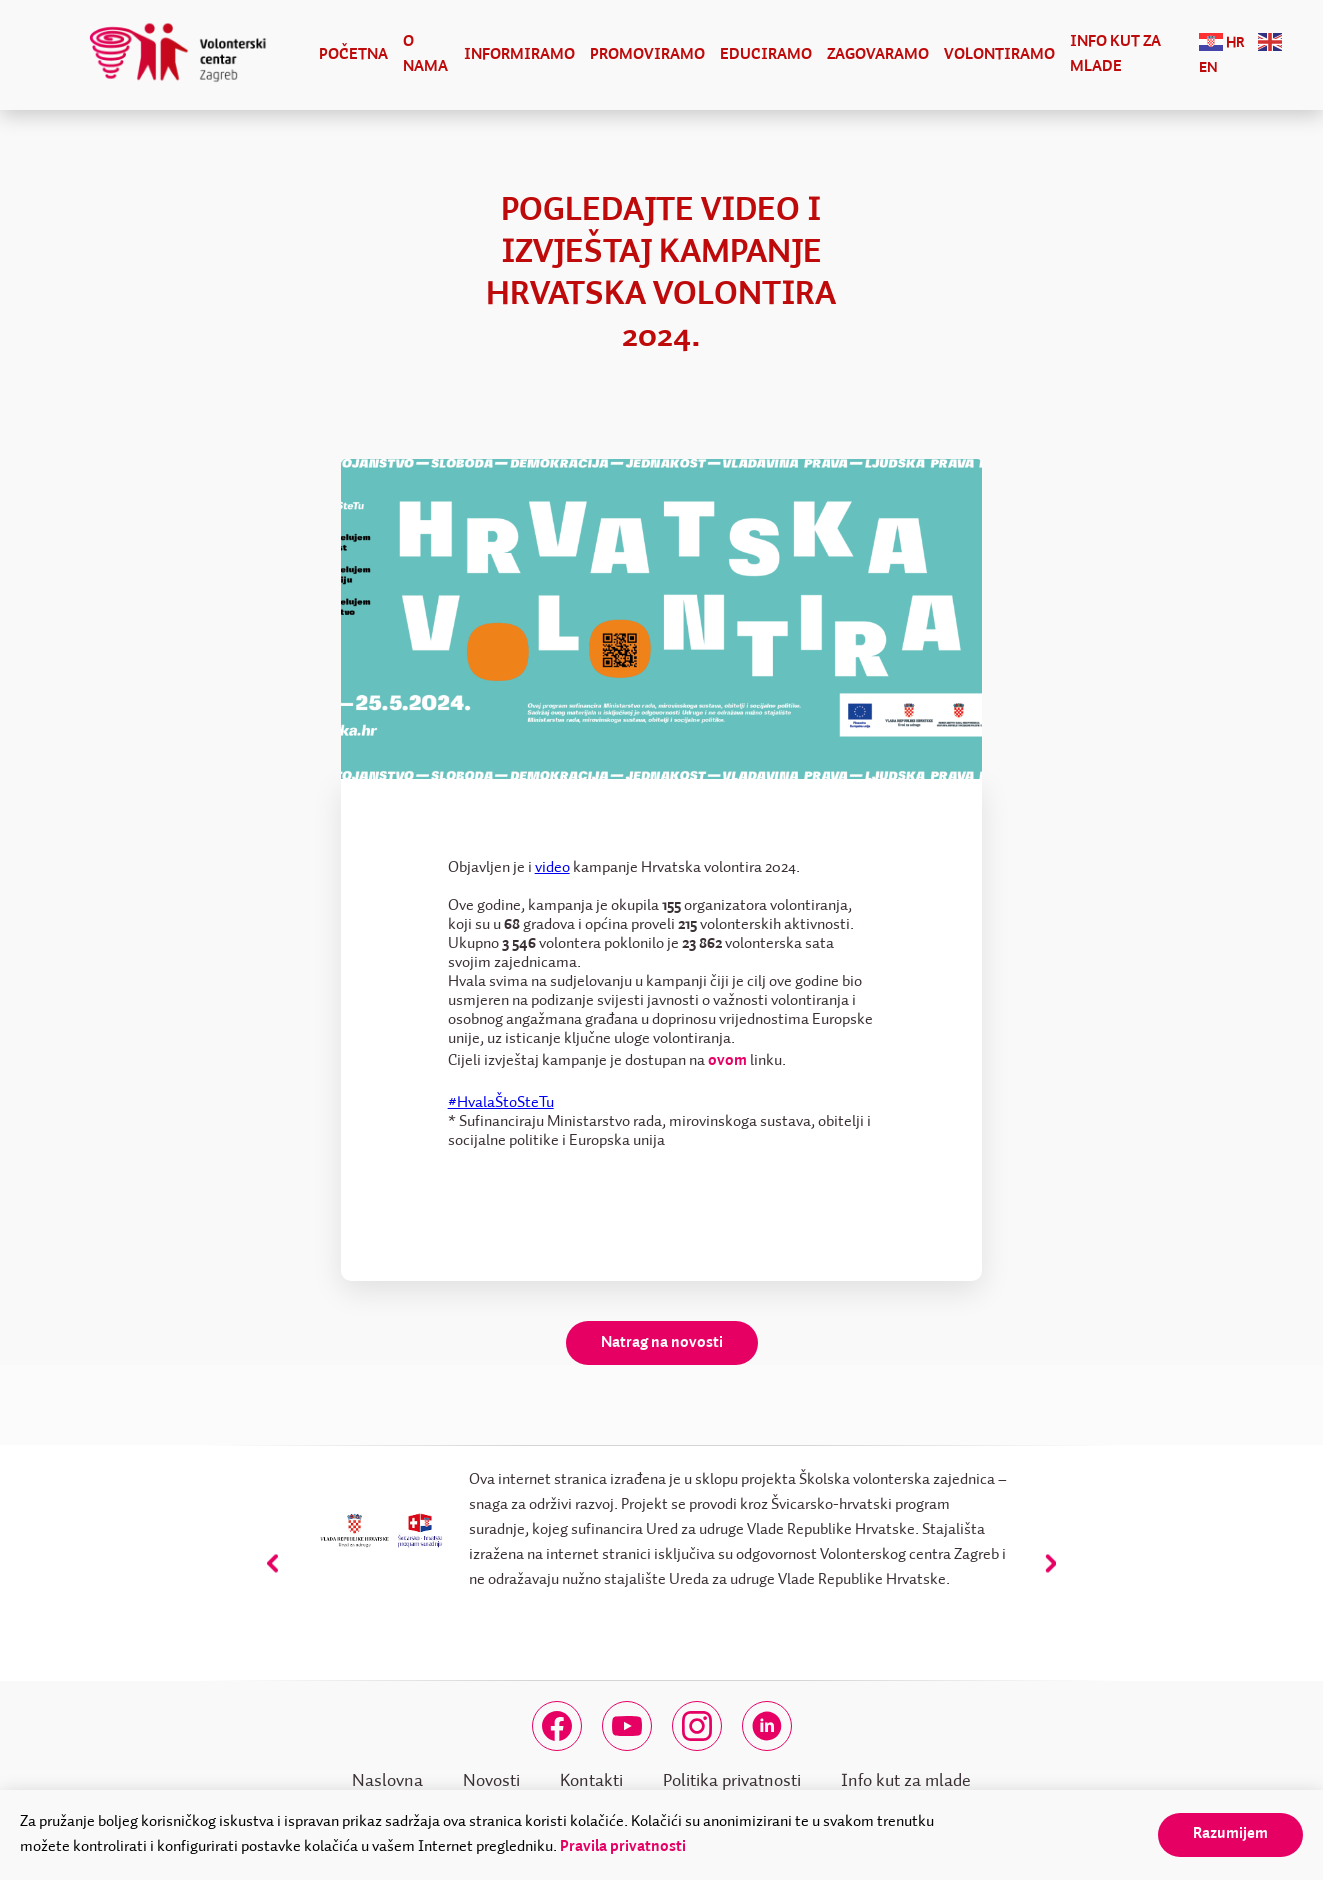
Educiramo (766, 55)
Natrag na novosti (662, 1343)
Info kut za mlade (1115, 54)
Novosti (491, 1781)
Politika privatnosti (732, 1781)
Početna (353, 55)
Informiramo (519, 55)
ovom (727, 1061)
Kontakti (591, 1781)
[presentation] (272, 1563)
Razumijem (1230, 1834)
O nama (425, 54)
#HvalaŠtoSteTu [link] (501, 1103)
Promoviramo (647, 55)
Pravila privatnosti (623, 1847)
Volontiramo (999, 55)
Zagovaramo (878, 55)
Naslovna (387, 1781)
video (552, 868)
